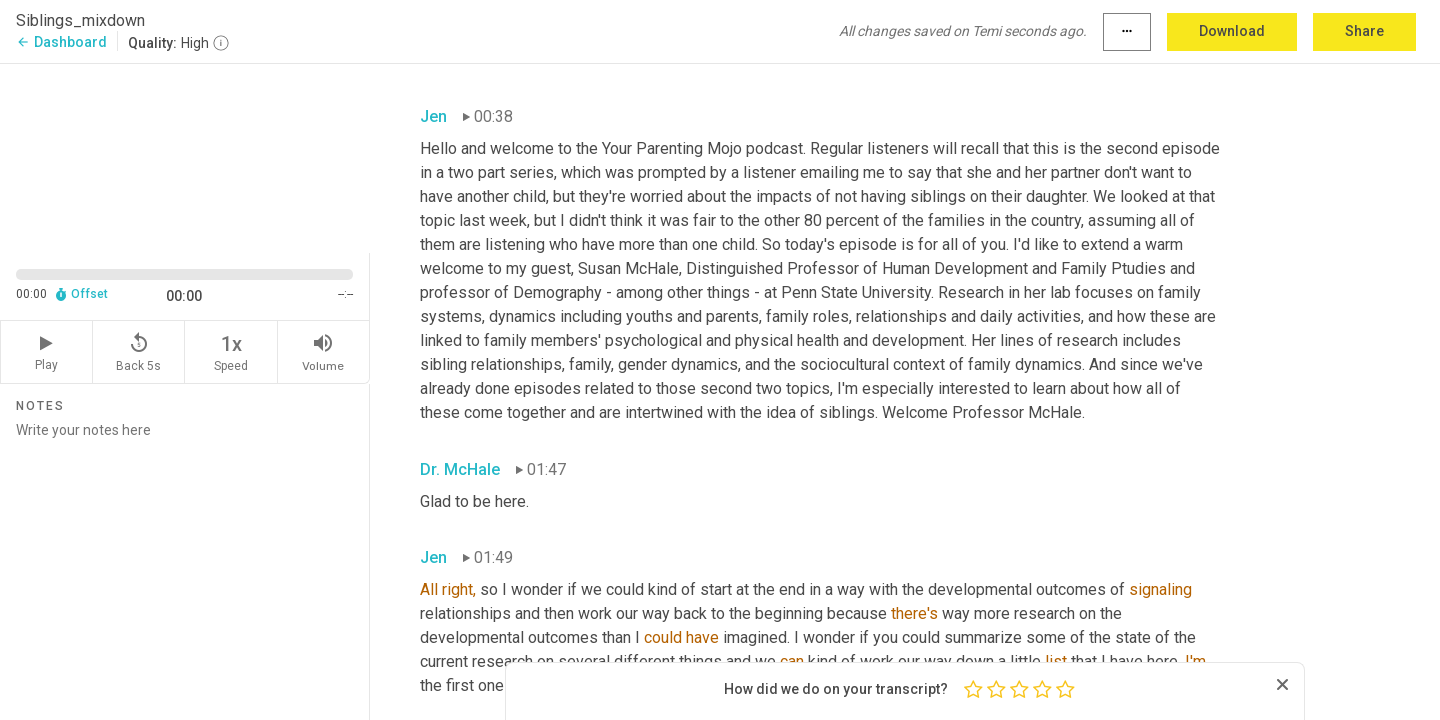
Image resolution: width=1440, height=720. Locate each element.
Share (1364, 31)
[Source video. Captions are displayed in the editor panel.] (185, 156)
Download (1232, 31)
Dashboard (61, 42)
